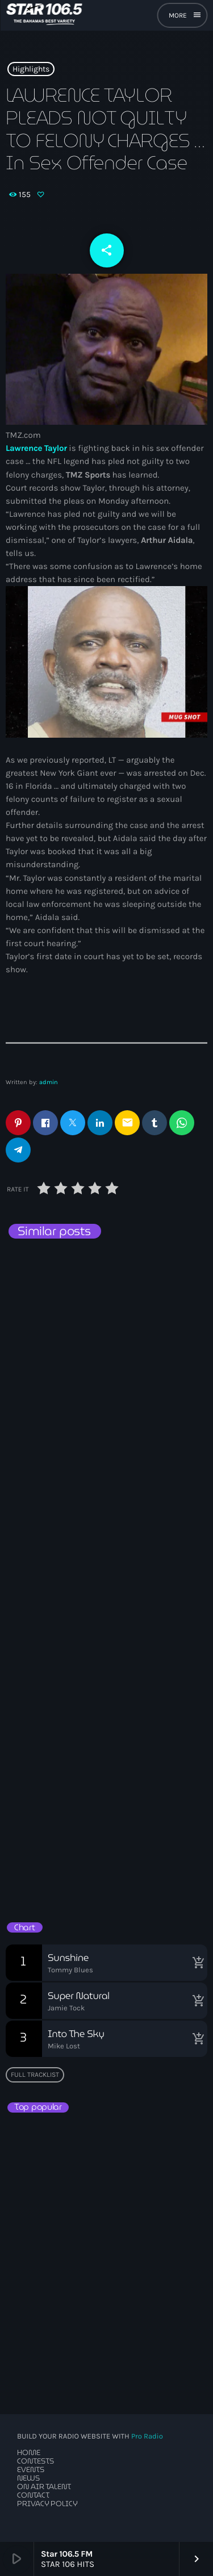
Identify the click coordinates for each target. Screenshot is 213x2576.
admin (48, 1082)
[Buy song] (196, 1962)
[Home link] (44, 15)
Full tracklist (35, 2075)
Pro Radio (147, 2436)
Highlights (30, 69)
